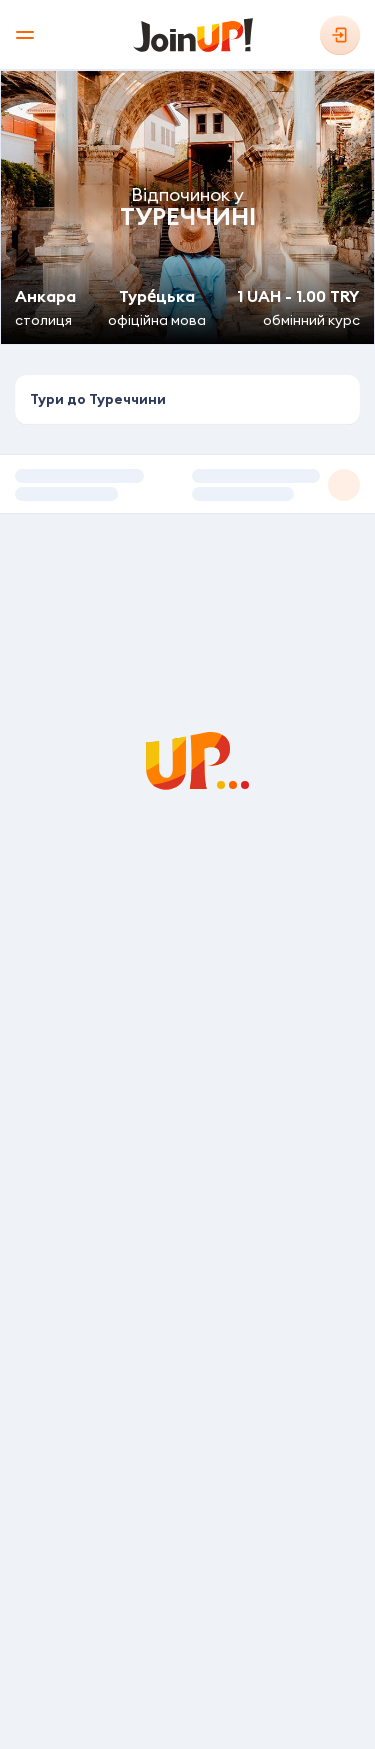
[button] (187, 484)
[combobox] (187, 400)
